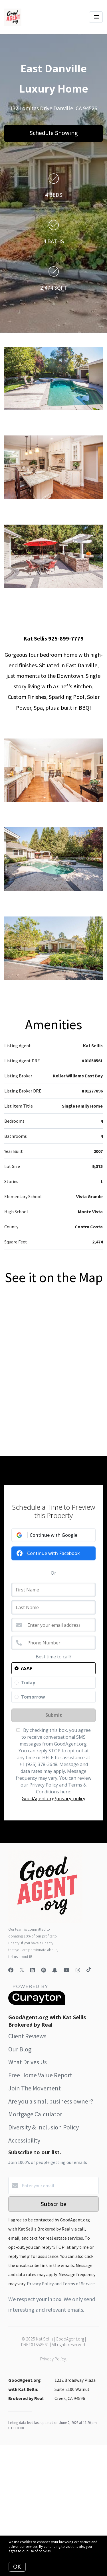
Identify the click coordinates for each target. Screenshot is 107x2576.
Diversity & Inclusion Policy (43, 2127)
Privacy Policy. (53, 2359)
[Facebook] (10, 1970)
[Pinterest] (43, 1970)
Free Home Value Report (40, 2075)
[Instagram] (78, 1970)
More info (59, 2551)
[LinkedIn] (32, 1970)
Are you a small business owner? (50, 2101)
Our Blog (19, 2049)
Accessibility (24, 2140)
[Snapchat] (54, 1970)
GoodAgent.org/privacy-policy (53, 1798)
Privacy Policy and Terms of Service (61, 2283)
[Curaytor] (36, 2003)
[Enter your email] (59, 2186)
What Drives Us (27, 2062)
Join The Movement (34, 2088)
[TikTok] (88, 1970)
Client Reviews (27, 2036)
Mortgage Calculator (35, 2114)
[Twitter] (22, 1970)
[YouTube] (66, 1970)
